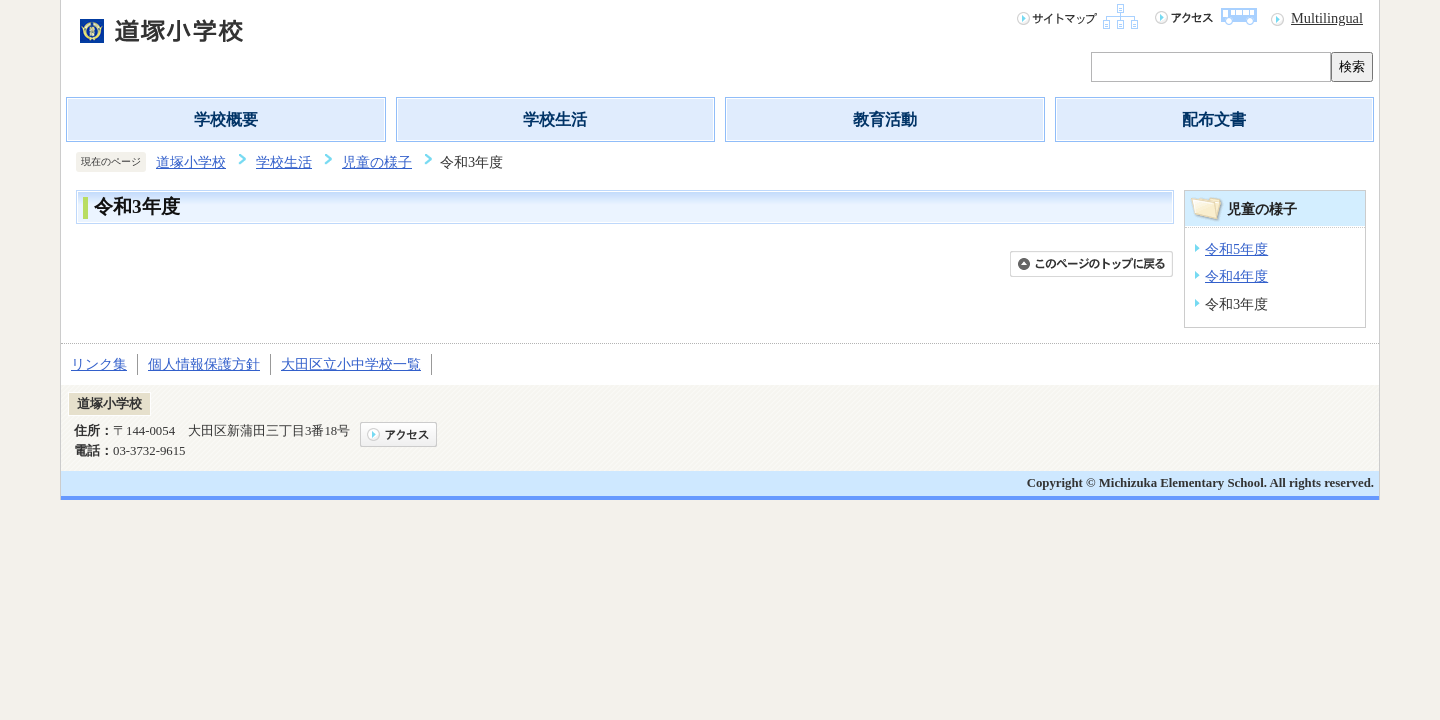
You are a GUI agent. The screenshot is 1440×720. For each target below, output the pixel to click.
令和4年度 (1236, 276)
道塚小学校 (191, 162)
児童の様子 (377, 162)
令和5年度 (1236, 249)
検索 (1352, 66)
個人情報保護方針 (204, 364)
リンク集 (99, 364)
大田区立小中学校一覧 (351, 364)
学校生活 (555, 119)
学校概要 (226, 119)
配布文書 (1214, 119)
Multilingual (1327, 18)
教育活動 (885, 119)
